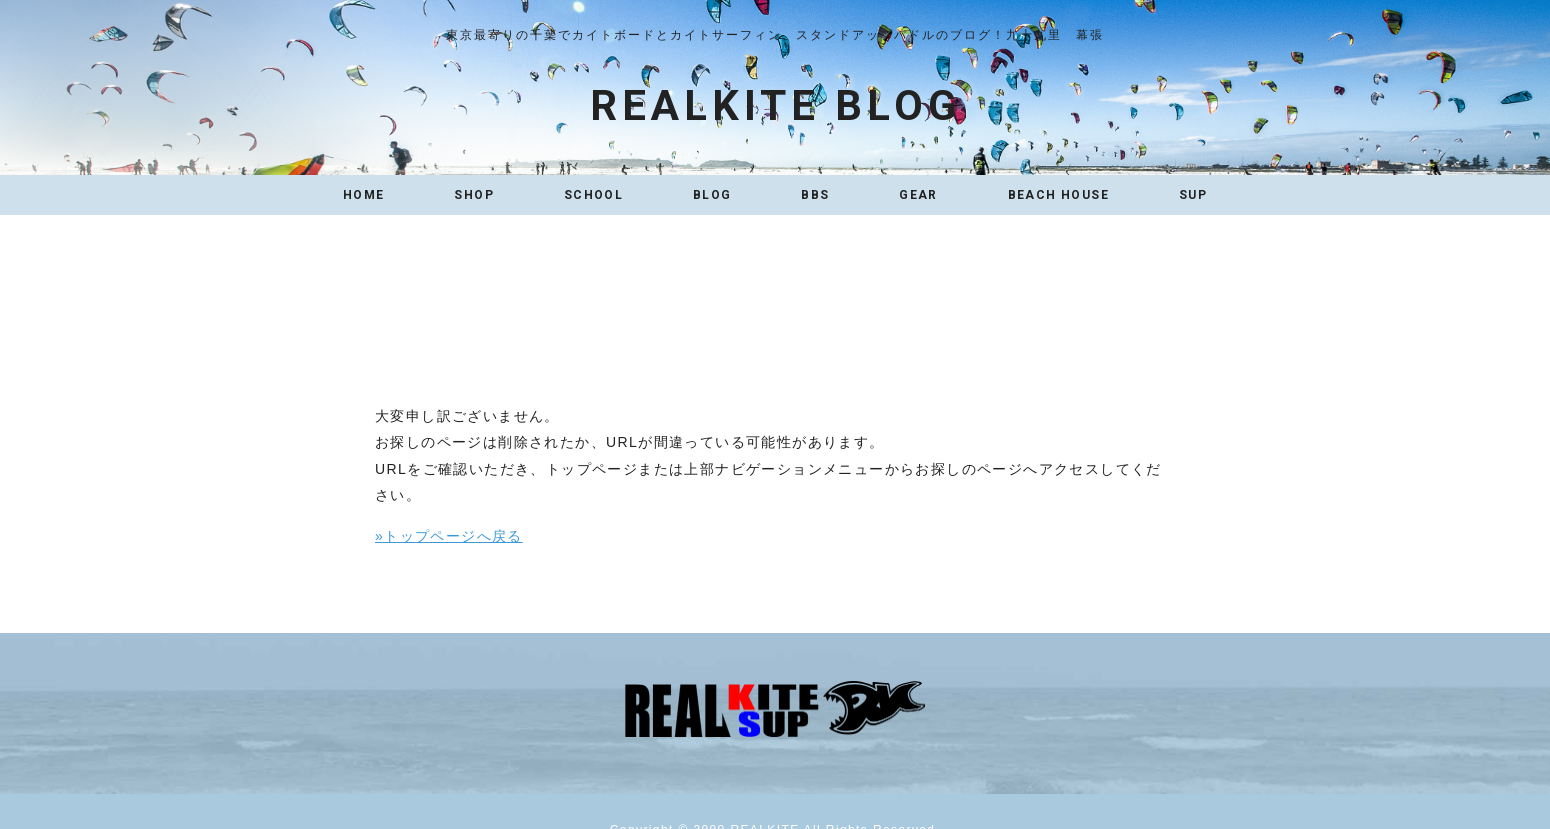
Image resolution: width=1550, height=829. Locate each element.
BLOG (712, 195)
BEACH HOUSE (1058, 195)
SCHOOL (593, 195)
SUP (1193, 195)
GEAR (918, 195)
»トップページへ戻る (449, 536)
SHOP (474, 195)
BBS (815, 195)
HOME (364, 195)
